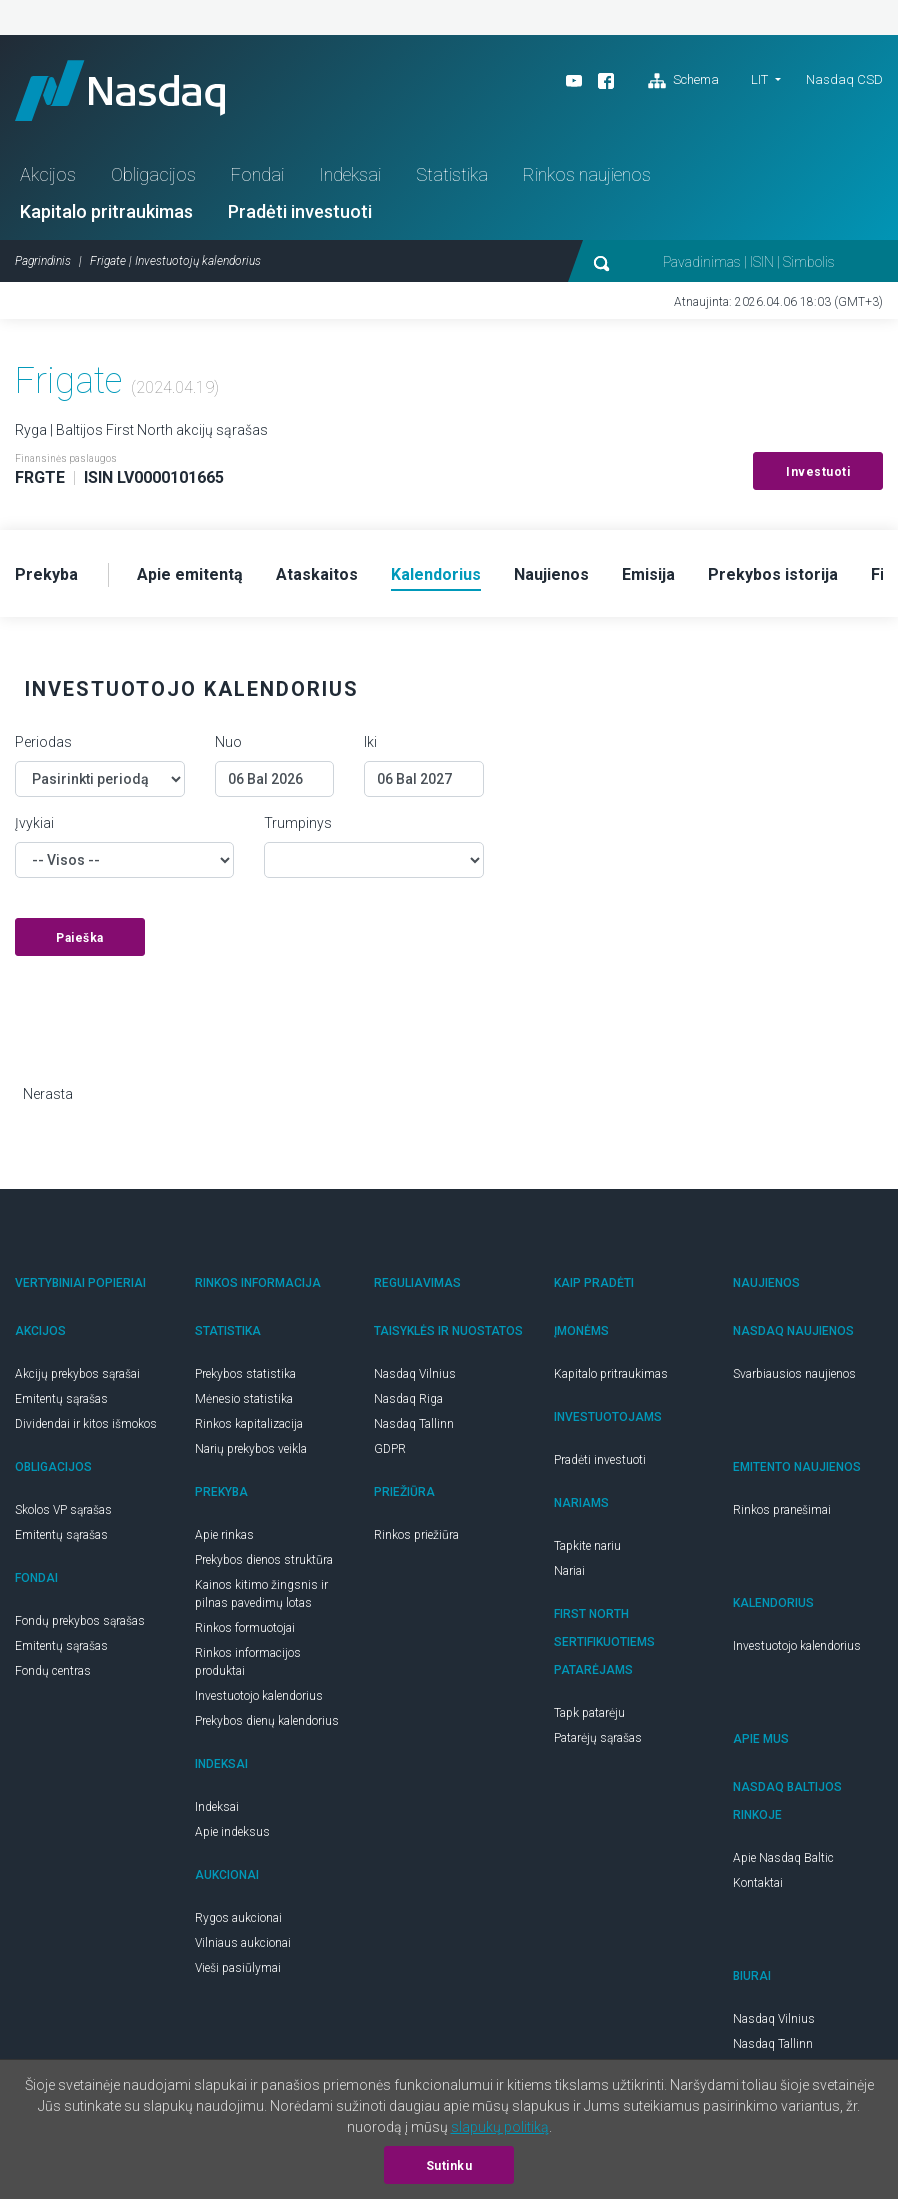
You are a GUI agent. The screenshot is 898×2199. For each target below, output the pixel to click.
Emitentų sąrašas (61, 1399)
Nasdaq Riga (408, 1399)
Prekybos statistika (245, 1374)
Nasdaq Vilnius (415, 1374)
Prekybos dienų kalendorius (267, 1721)
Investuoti (818, 472)
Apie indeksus (232, 1832)
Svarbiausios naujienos (794, 1374)
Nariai (569, 1571)
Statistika (452, 174)
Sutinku (449, 2166)
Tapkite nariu (587, 1546)
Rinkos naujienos (587, 174)
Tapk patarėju (589, 1713)
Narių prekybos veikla (251, 1449)
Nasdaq (120, 90)
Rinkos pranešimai (782, 1510)
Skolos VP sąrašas (63, 1510)
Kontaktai (758, 1883)
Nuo (228, 742)
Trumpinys (298, 823)
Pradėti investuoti (300, 211)
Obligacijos (153, 174)
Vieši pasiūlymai (238, 1968)
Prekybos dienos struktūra (264, 1560)
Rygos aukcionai (238, 1918)
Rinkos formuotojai (245, 1628)
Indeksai (350, 174)
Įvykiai (34, 823)
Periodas (43, 742)
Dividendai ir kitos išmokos (86, 1424)
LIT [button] (759, 79)
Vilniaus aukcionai (243, 1943)
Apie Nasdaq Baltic (783, 1858)
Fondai (257, 174)
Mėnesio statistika (244, 1399)
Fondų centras (53, 1671)
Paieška (80, 938)
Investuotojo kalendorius (259, 1696)
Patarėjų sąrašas (598, 1738)
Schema (683, 81)
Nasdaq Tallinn (414, 1424)
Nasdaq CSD (844, 79)
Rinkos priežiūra (416, 1535)
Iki (370, 742)
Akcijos (48, 174)
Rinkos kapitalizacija (249, 1424)
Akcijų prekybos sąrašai (77, 1374)
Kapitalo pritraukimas (106, 211)
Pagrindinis (43, 261)
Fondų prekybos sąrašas (80, 1621)
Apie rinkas (224, 1535)
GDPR (390, 1449)
